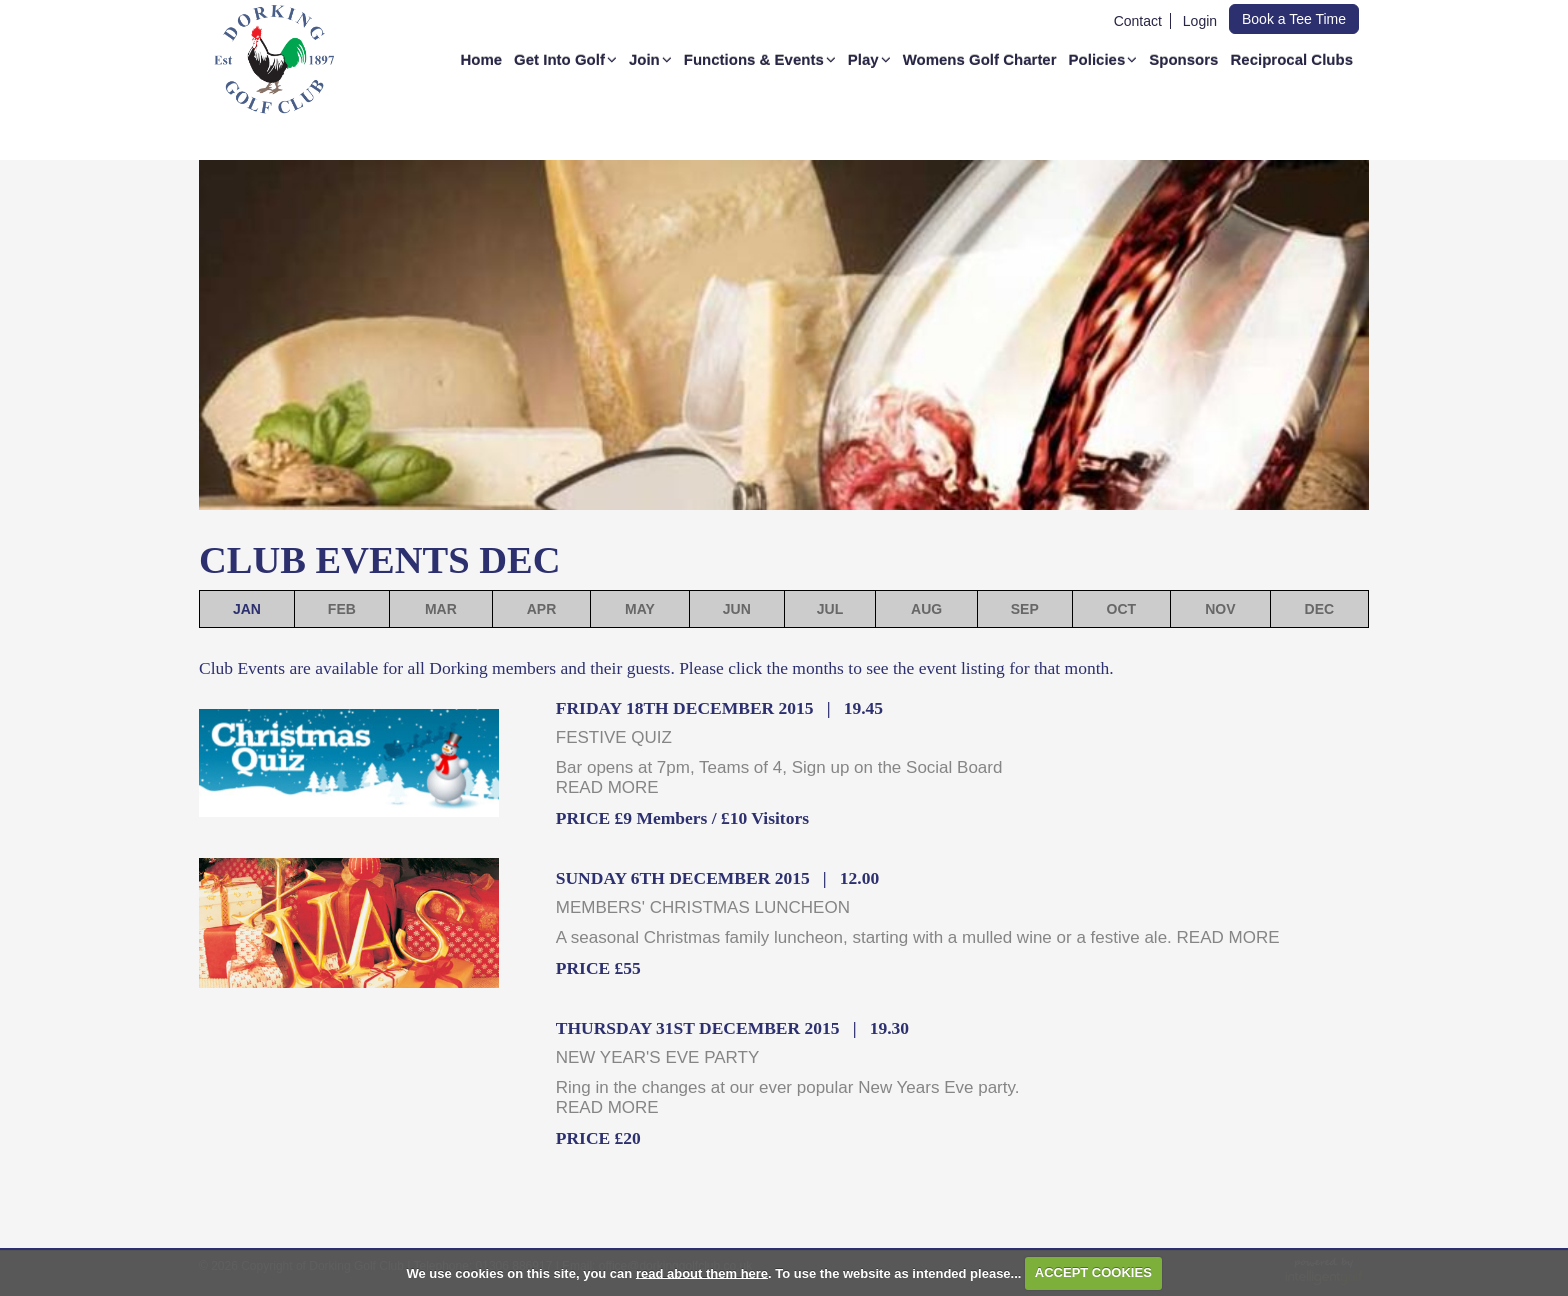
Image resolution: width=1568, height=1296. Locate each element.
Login (1200, 21)
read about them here (702, 1272)
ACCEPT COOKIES (1093, 1272)
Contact (1138, 21)
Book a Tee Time (1294, 19)
